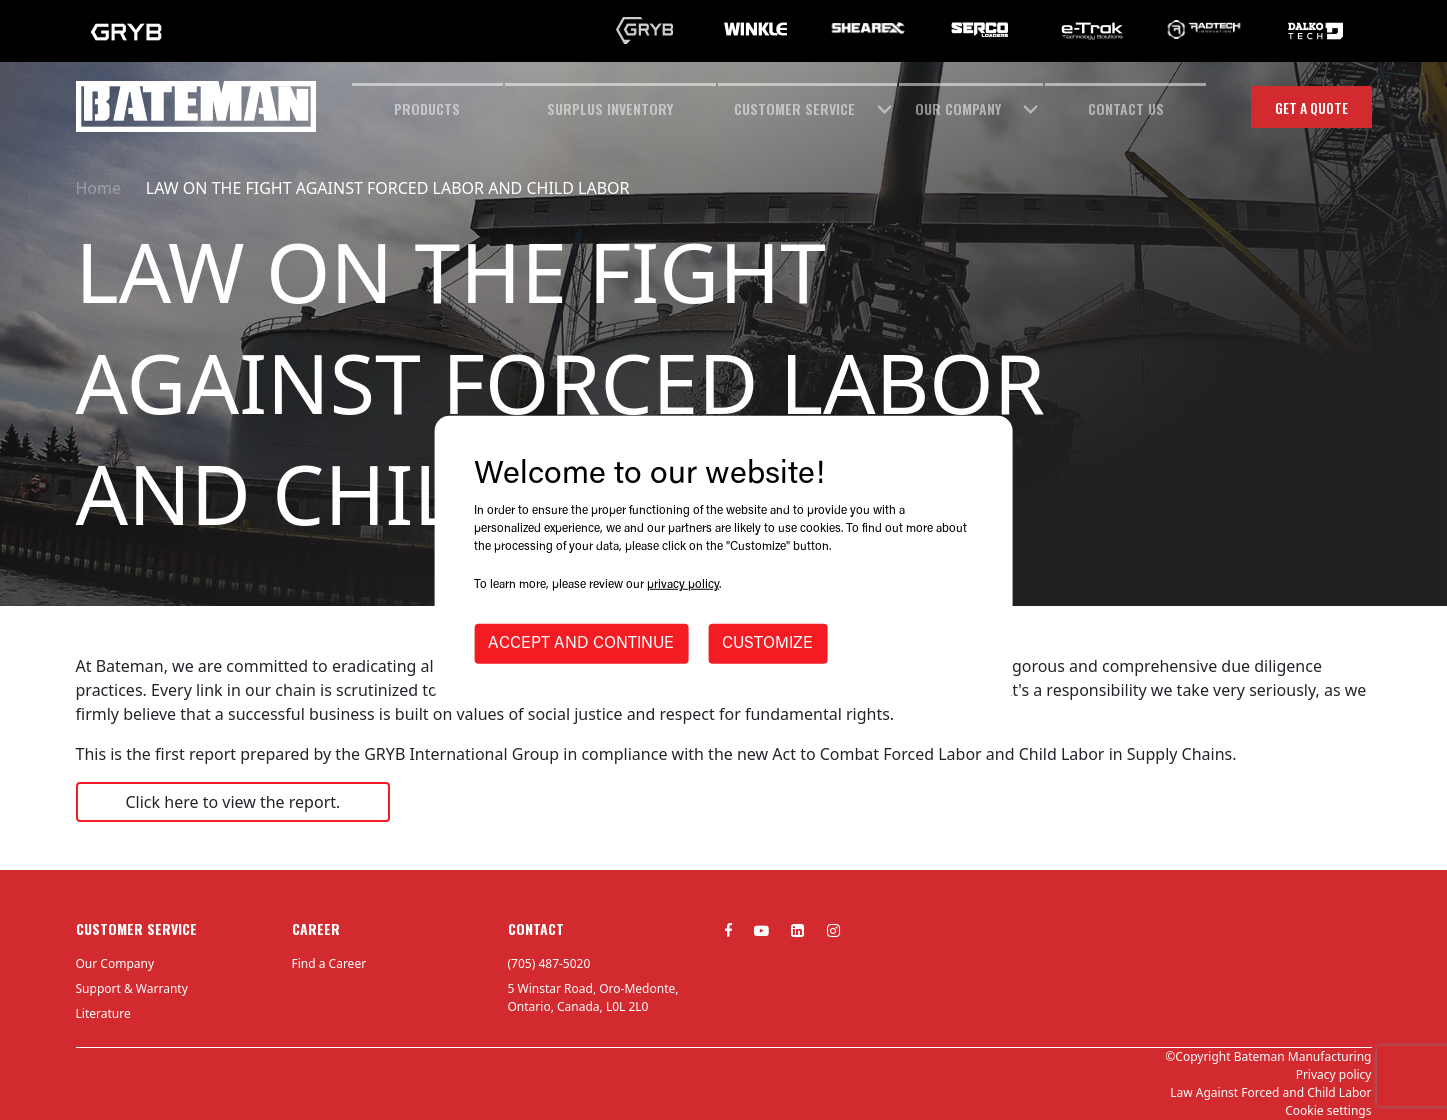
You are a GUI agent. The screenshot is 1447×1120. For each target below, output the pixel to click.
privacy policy (683, 585)
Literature (103, 1013)
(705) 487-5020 (549, 963)
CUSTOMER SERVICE (794, 108)
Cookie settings (1328, 1110)
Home (99, 188)
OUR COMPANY (958, 108)
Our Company (115, 963)
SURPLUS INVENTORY (610, 108)
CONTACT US (1126, 108)
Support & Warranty (132, 988)
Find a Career (329, 963)
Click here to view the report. (233, 802)
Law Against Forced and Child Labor (1270, 1092)
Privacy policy (1334, 1074)
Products (427, 108)
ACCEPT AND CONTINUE (581, 644)
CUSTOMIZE (767, 644)
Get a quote (1311, 107)
